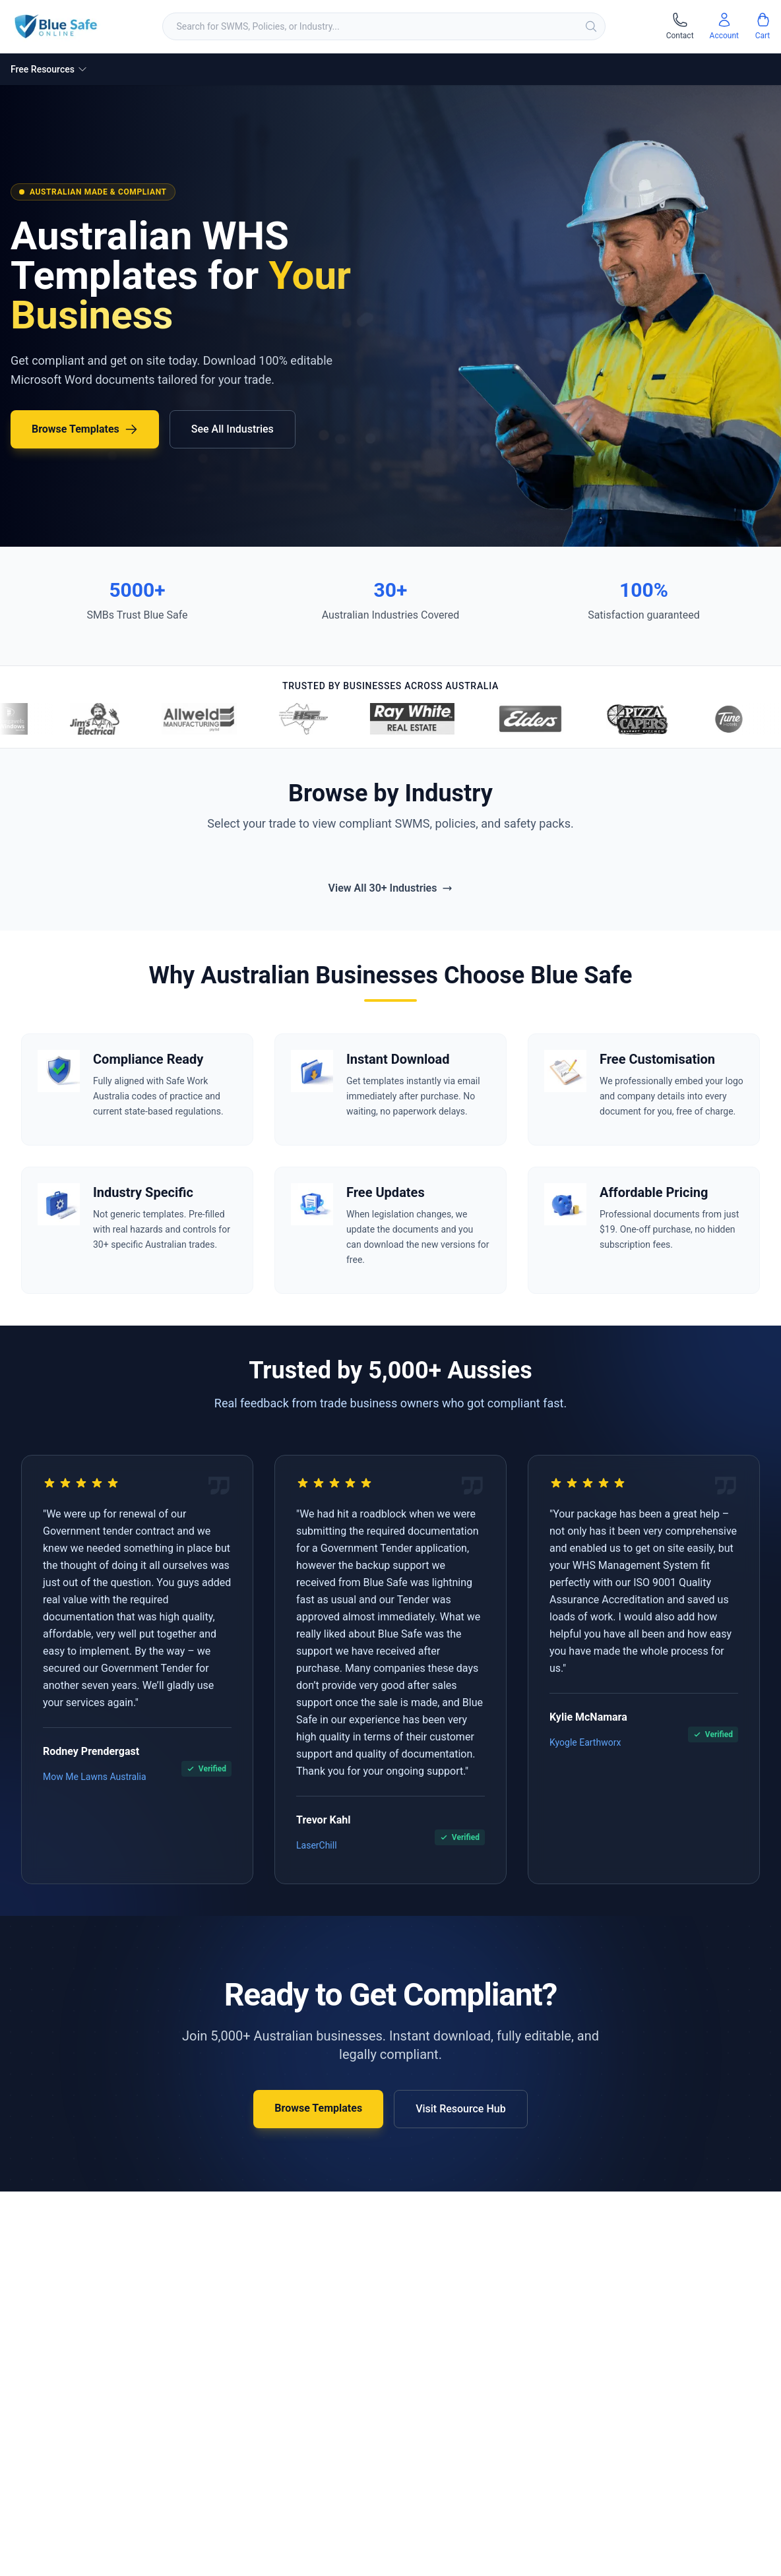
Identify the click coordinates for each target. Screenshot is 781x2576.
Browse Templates (85, 429)
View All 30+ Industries (390, 888)
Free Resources (49, 69)
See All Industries (232, 429)
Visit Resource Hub (461, 2108)
